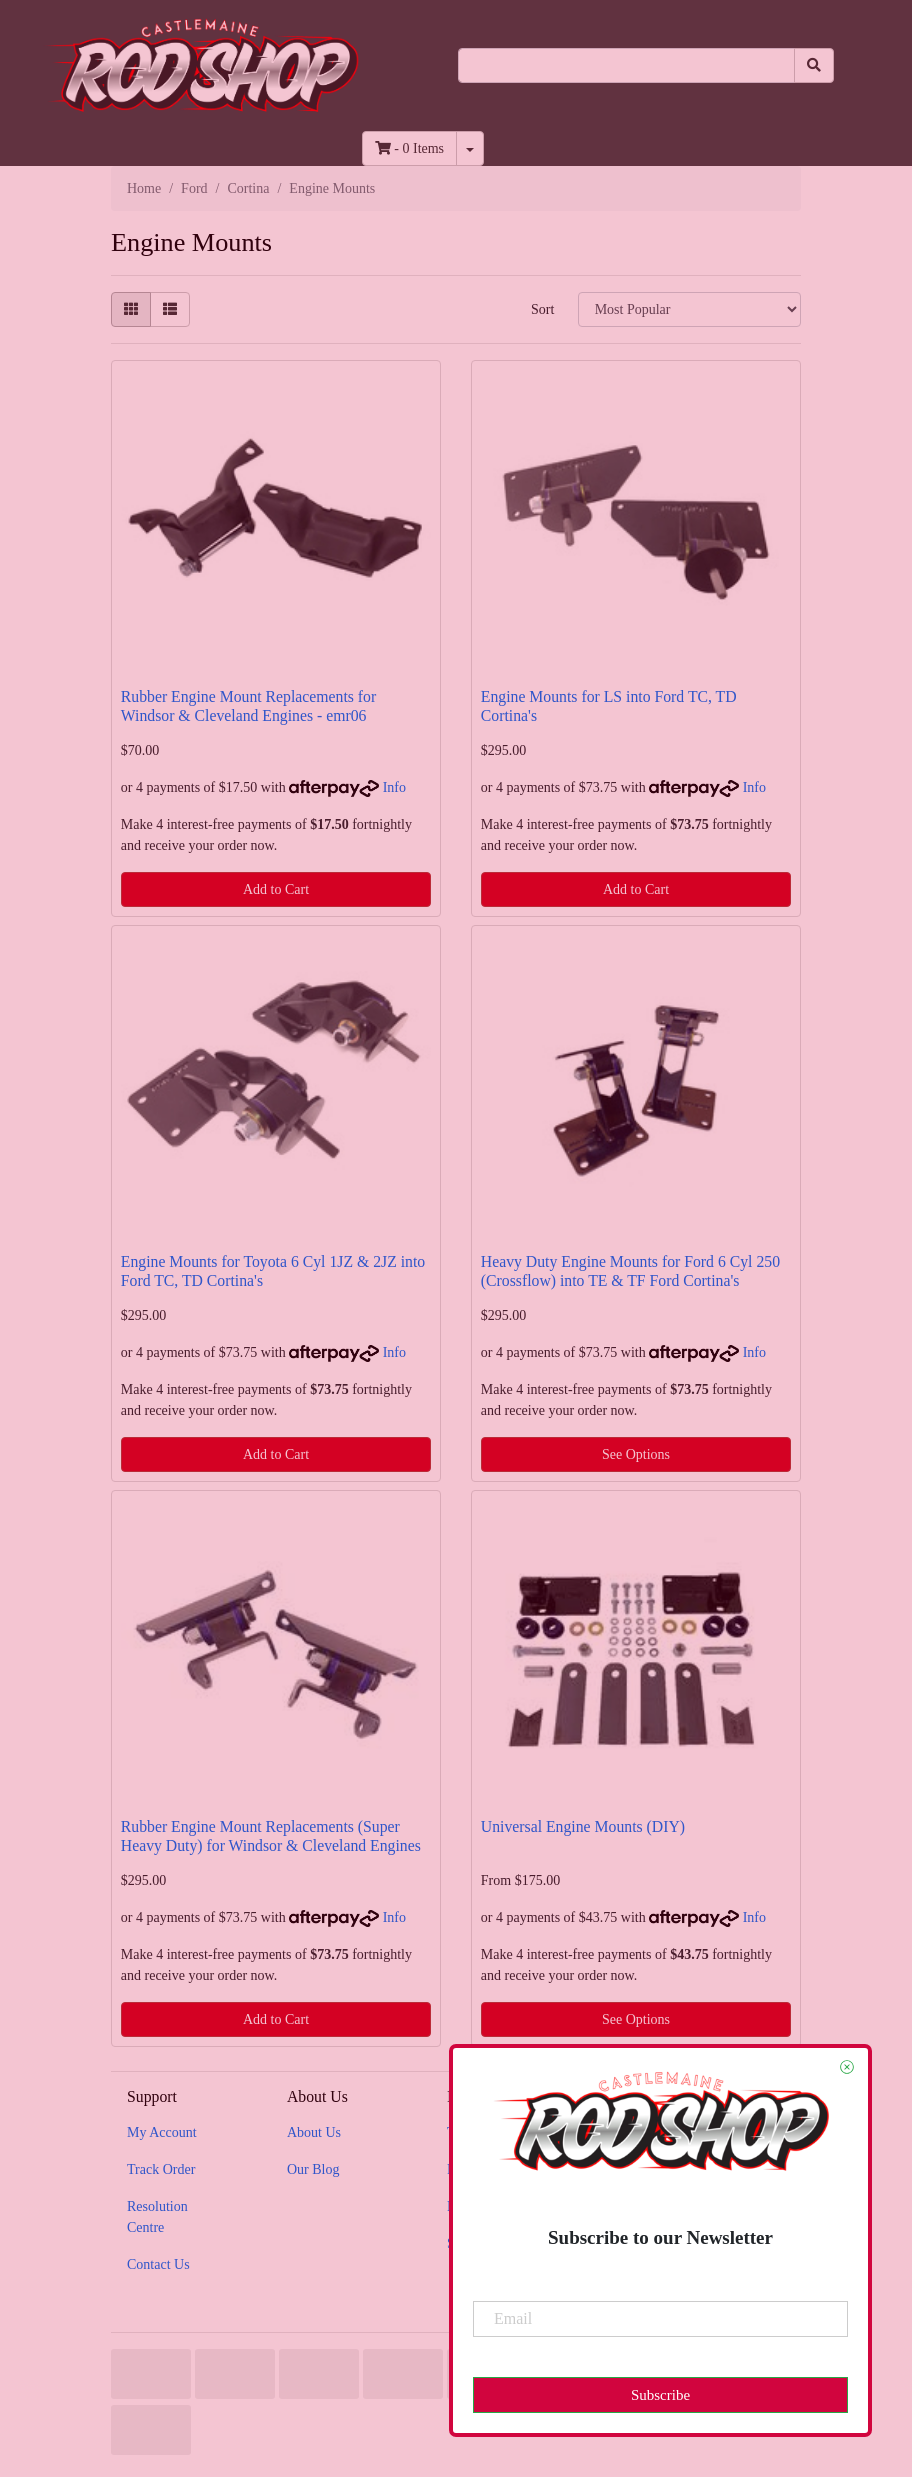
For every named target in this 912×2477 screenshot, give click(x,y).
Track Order (161, 2169)
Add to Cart (276, 889)
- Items (409, 148)
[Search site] (814, 65)
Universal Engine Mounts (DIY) (583, 1826)
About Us (314, 2132)
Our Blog (313, 2169)
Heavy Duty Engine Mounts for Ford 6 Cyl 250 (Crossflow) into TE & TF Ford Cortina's (630, 1271)
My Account (162, 2132)
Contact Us (158, 2264)
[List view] (170, 309)
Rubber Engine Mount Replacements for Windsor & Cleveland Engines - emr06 (248, 706)
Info (394, 787)
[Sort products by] (689, 309)
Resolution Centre (157, 2217)
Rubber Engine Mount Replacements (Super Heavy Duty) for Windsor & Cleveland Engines (271, 1836)
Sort (542, 309)
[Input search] (627, 65)
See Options (636, 1454)
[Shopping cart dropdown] (470, 148)
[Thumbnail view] (131, 309)
